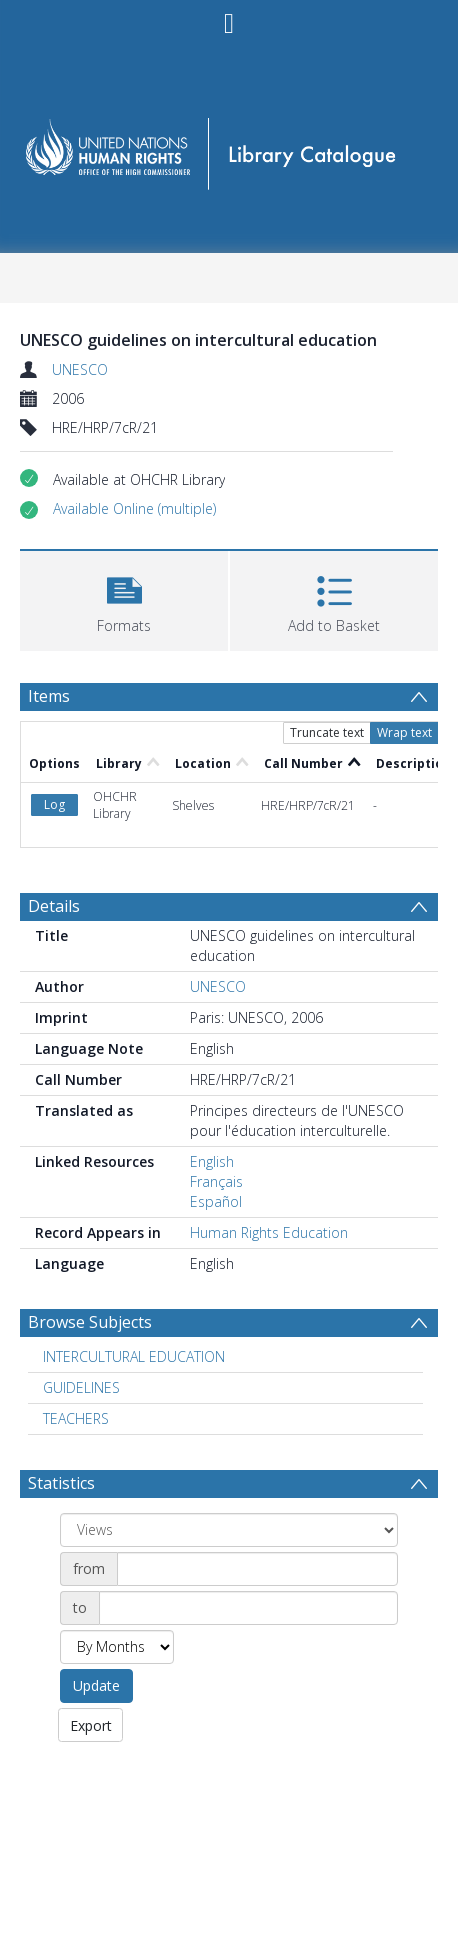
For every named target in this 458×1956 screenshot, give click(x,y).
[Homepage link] (229, 147)
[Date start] (257, 1569)
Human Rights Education (269, 1232)
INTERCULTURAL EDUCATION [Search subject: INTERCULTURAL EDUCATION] (134, 1356)
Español (216, 1201)
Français (216, 1181)
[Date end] (248, 1608)
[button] (134, 509)
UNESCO (80, 369)
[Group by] (229, 1530)
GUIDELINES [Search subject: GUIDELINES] (81, 1387)
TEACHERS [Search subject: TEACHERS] (76, 1418)
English (212, 1161)
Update (96, 1685)
